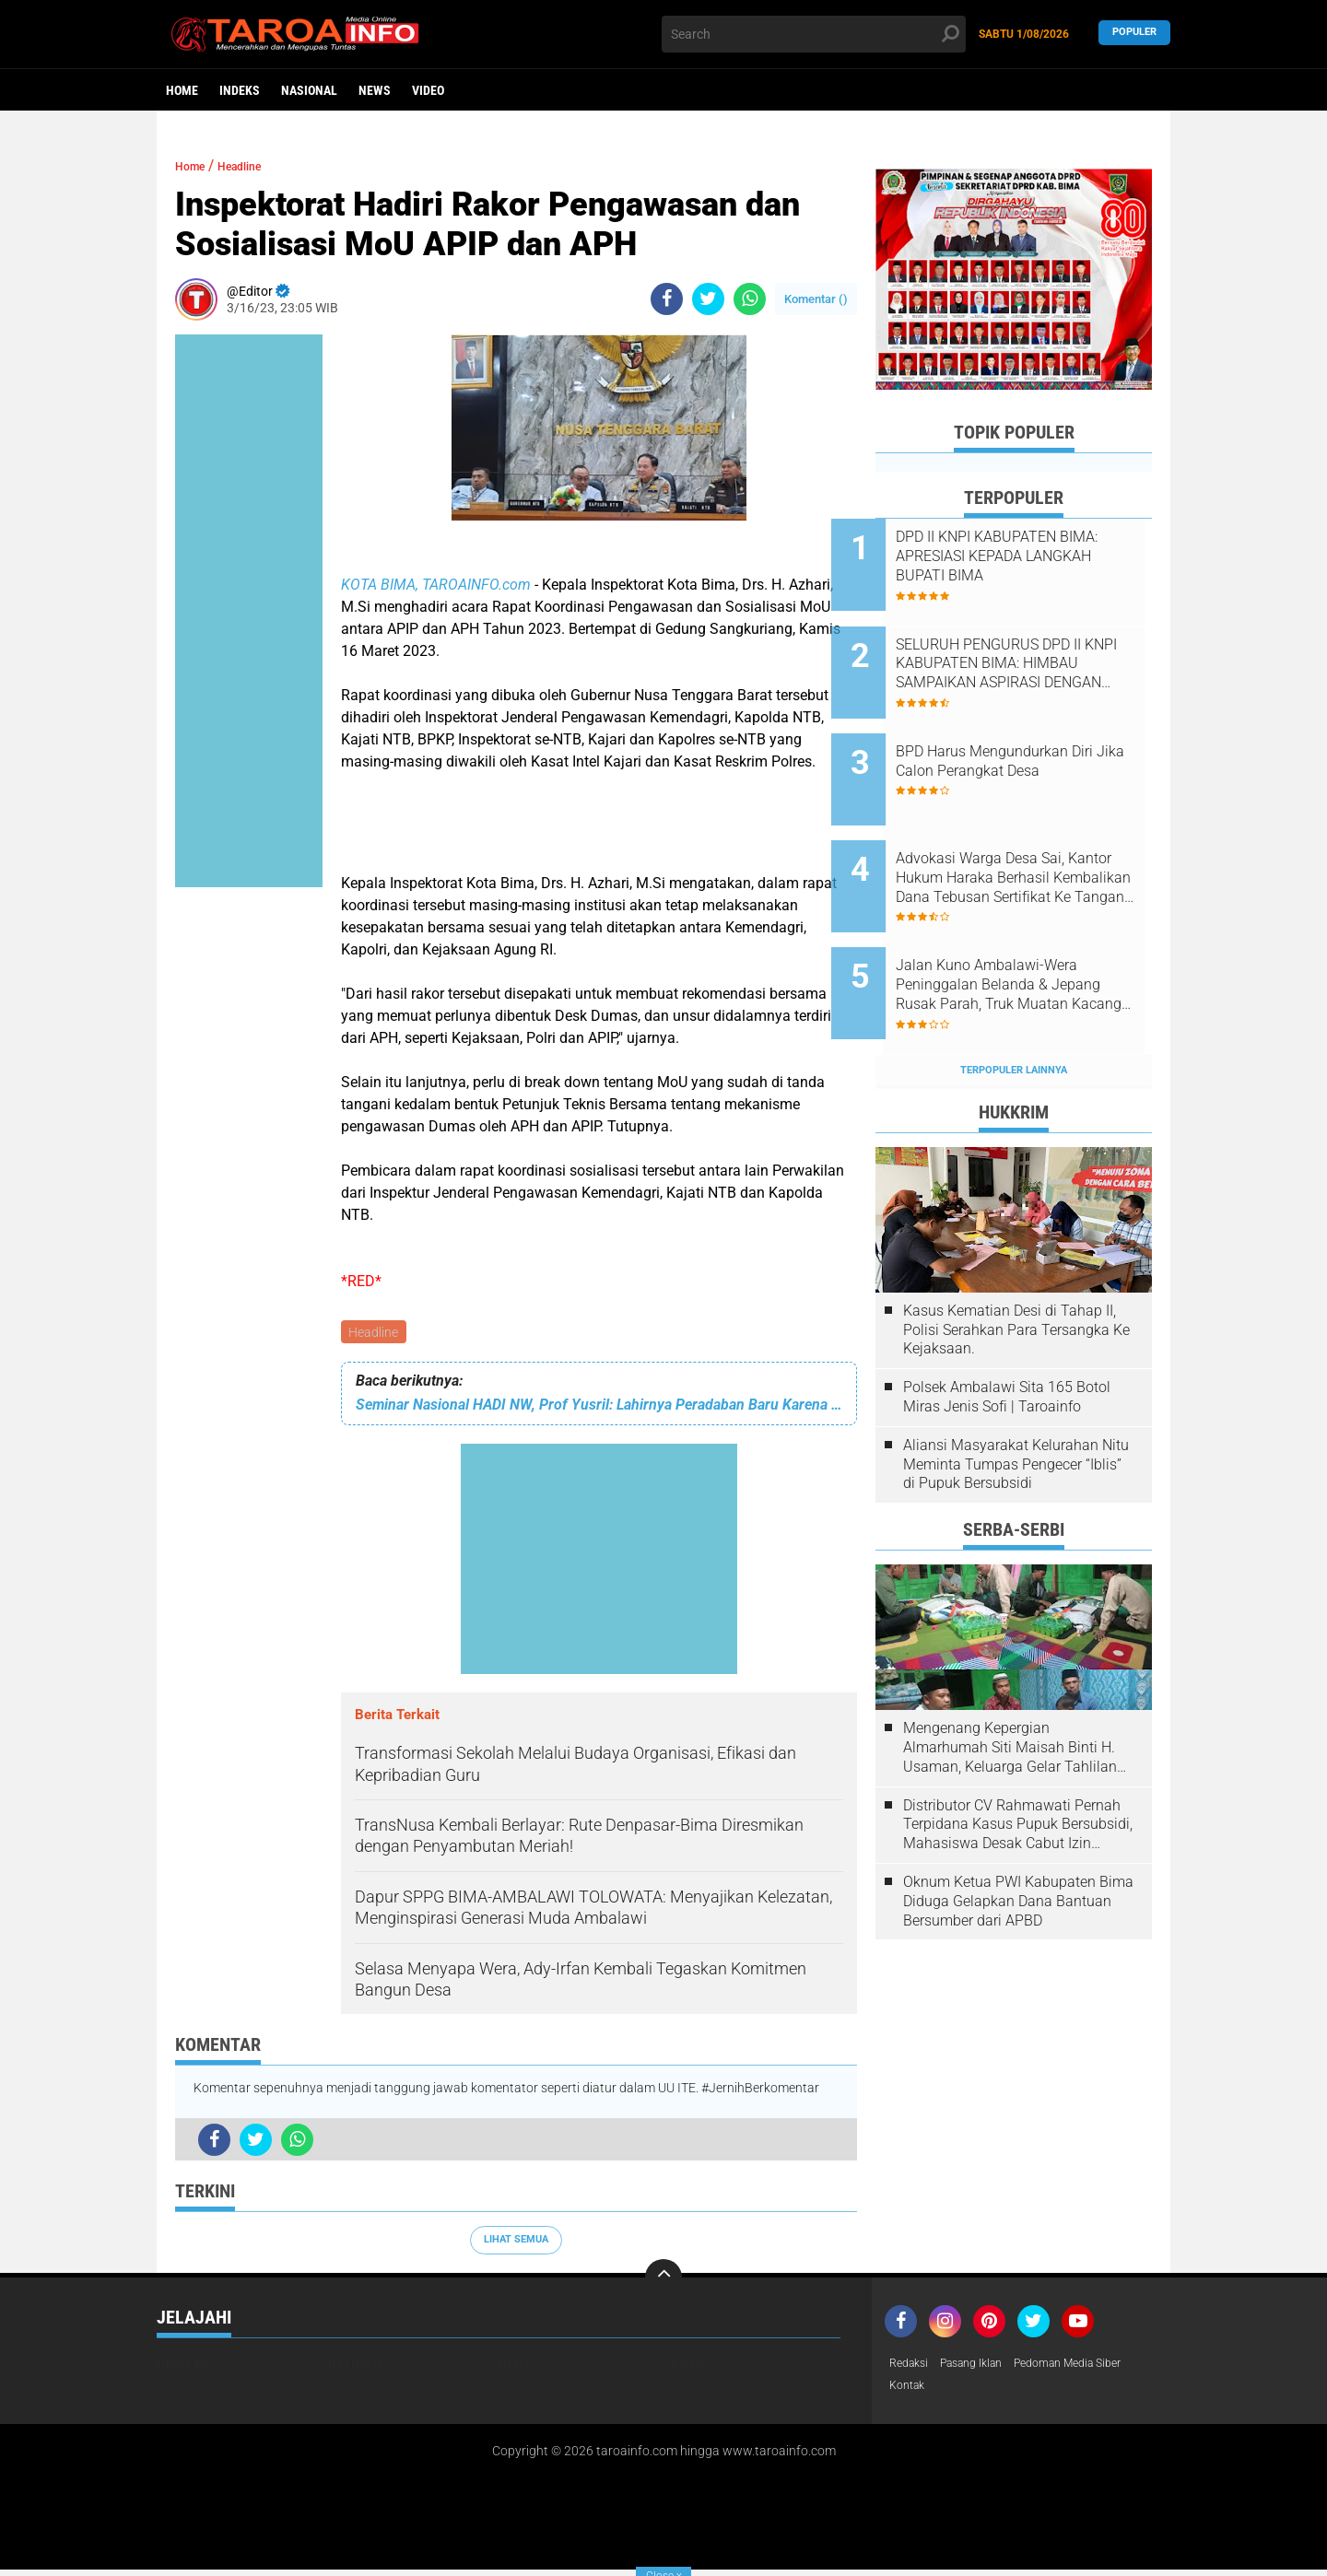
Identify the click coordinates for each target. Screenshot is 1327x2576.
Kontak (910, 2390)
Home (182, 90)
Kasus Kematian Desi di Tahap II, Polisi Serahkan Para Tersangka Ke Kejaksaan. (1016, 1260)
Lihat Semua (516, 2242)
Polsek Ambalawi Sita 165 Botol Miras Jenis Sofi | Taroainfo (1006, 1326)
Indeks (239, 90)
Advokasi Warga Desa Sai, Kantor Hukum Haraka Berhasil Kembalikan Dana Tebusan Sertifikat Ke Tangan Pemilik (1035, 835)
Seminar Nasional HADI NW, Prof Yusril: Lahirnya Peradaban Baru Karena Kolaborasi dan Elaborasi (599, 1407)
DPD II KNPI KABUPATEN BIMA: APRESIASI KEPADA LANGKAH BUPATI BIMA (1024, 556)
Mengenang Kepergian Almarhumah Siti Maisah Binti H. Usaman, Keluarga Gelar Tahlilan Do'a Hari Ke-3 (1010, 1677)
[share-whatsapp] (750, 299)
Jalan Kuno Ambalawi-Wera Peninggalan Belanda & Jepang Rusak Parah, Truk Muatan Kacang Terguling (1030, 928)
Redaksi (911, 2366)
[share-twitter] (708, 299)
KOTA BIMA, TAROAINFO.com (436, 584)
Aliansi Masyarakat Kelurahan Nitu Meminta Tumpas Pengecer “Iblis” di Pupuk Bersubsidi (1016, 1394)
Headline (375, 1333)
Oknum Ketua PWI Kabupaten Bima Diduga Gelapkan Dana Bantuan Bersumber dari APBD (1018, 1831)
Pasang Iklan (983, 2366)
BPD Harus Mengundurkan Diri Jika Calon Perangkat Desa (1038, 732)
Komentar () (816, 299)
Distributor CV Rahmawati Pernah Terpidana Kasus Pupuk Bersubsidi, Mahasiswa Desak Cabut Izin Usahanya (1018, 1754)
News (374, 90)
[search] (814, 34)
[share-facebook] (667, 299)
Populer (1134, 34)
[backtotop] (663, 2280)
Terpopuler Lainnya (1013, 999)
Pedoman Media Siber (1095, 2366)
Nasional (309, 90)
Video (428, 90)
